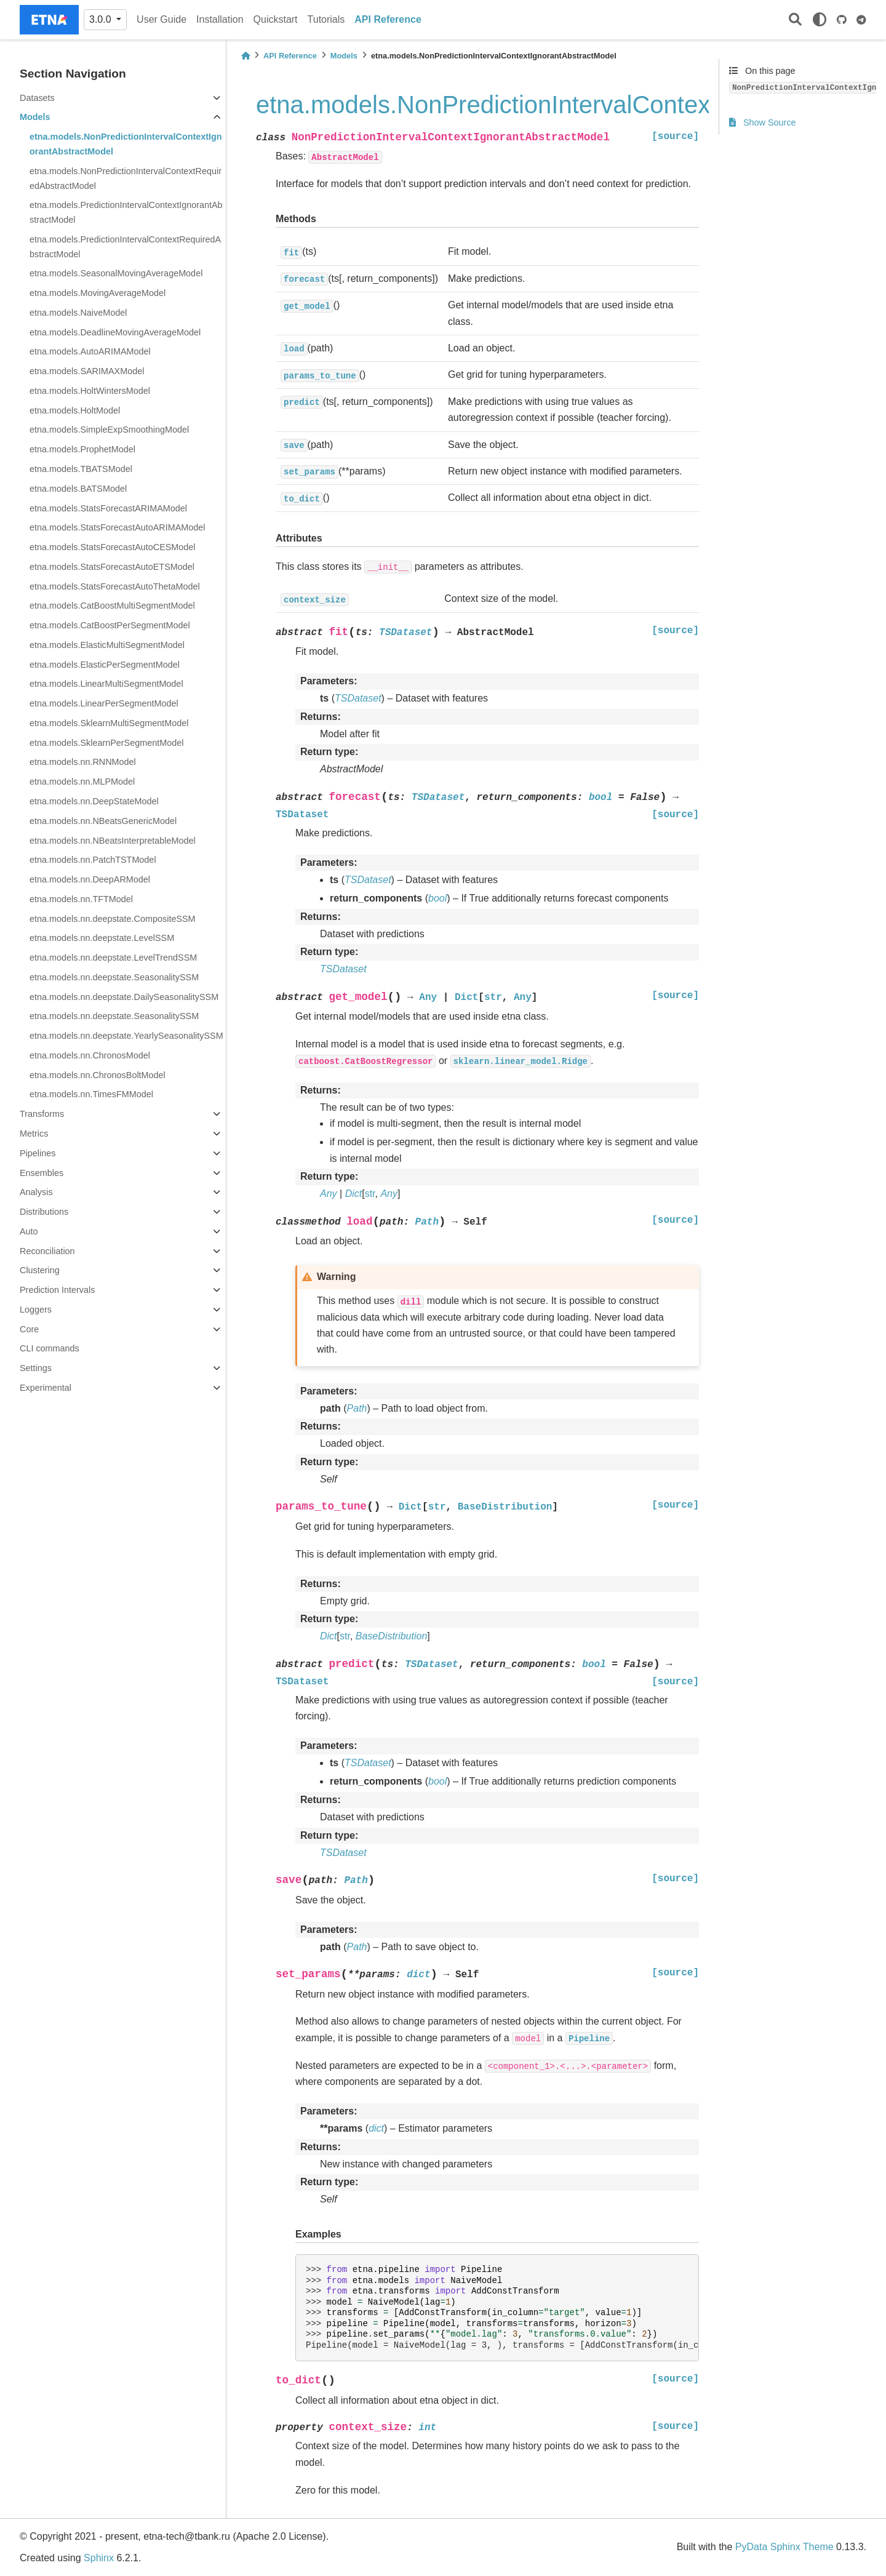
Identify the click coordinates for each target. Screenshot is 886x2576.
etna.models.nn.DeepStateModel (94, 801)
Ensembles (41, 1173)
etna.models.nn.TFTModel (81, 899)
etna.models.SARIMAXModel (87, 371)
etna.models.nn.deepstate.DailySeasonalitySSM (124, 997)
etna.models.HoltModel (75, 410)
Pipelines (37, 1153)
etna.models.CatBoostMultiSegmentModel (112, 605)
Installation (220, 19)
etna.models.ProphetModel (82, 449)
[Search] (795, 20)
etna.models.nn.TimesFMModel (91, 1094)
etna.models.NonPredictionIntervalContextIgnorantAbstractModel (126, 144)
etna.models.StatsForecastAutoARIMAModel (118, 527)
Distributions (44, 1212)
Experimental (45, 1388)
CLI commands (49, 1348)
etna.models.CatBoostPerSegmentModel (110, 625)
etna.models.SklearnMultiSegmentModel (109, 723)
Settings (36, 1368)
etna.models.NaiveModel (78, 313)
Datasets (37, 98)
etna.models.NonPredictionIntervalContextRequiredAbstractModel (126, 178)
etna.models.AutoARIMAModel (90, 351)
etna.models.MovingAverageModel (98, 293)
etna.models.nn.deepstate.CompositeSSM (113, 919)
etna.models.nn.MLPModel (82, 781)
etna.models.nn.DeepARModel (90, 879)
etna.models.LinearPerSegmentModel (104, 703)
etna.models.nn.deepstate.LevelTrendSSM (113, 957)
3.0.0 (101, 19)
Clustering (40, 1270)
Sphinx (99, 2558)
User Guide (161, 19)
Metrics (34, 1133)
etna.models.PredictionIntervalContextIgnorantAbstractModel (126, 212)
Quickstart (275, 19)
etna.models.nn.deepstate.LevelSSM (102, 938)
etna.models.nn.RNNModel (83, 762)
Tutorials (326, 19)
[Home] (245, 55)
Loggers (36, 1309)
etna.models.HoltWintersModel (90, 391)
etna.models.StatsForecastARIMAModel (108, 508)
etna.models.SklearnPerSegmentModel (106, 743)
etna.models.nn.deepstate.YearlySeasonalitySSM (126, 1036)
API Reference (387, 19)
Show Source (762, 122)
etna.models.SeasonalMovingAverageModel (116, 273)
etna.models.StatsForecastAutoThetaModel (115, 586)
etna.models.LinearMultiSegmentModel (106, 684)
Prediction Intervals (57, 1290)
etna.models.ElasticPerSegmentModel (105, 665)
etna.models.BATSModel (78, 489)
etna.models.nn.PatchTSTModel (93, 860)
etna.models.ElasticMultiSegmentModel (107, 645)
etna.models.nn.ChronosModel (90, 1055)
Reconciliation (47, 1251)
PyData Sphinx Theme (784, 2547)
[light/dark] (819, 19)
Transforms (42, 1114)
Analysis (36, 1192)
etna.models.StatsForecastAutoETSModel (112, 567)
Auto (29, 1231)
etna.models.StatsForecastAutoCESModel (113, 547)
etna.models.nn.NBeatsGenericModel (103, 821)
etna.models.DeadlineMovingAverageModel (115, 332)
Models (35, 117)
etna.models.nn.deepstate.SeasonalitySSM (114, 977)
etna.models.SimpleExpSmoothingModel (109, 429)
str (370, 1193)
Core (29, 1329)
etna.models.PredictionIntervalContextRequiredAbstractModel (125, 246)
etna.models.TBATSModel (81, 469)
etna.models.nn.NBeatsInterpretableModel (113, 841)
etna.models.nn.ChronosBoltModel (98, 1075)
